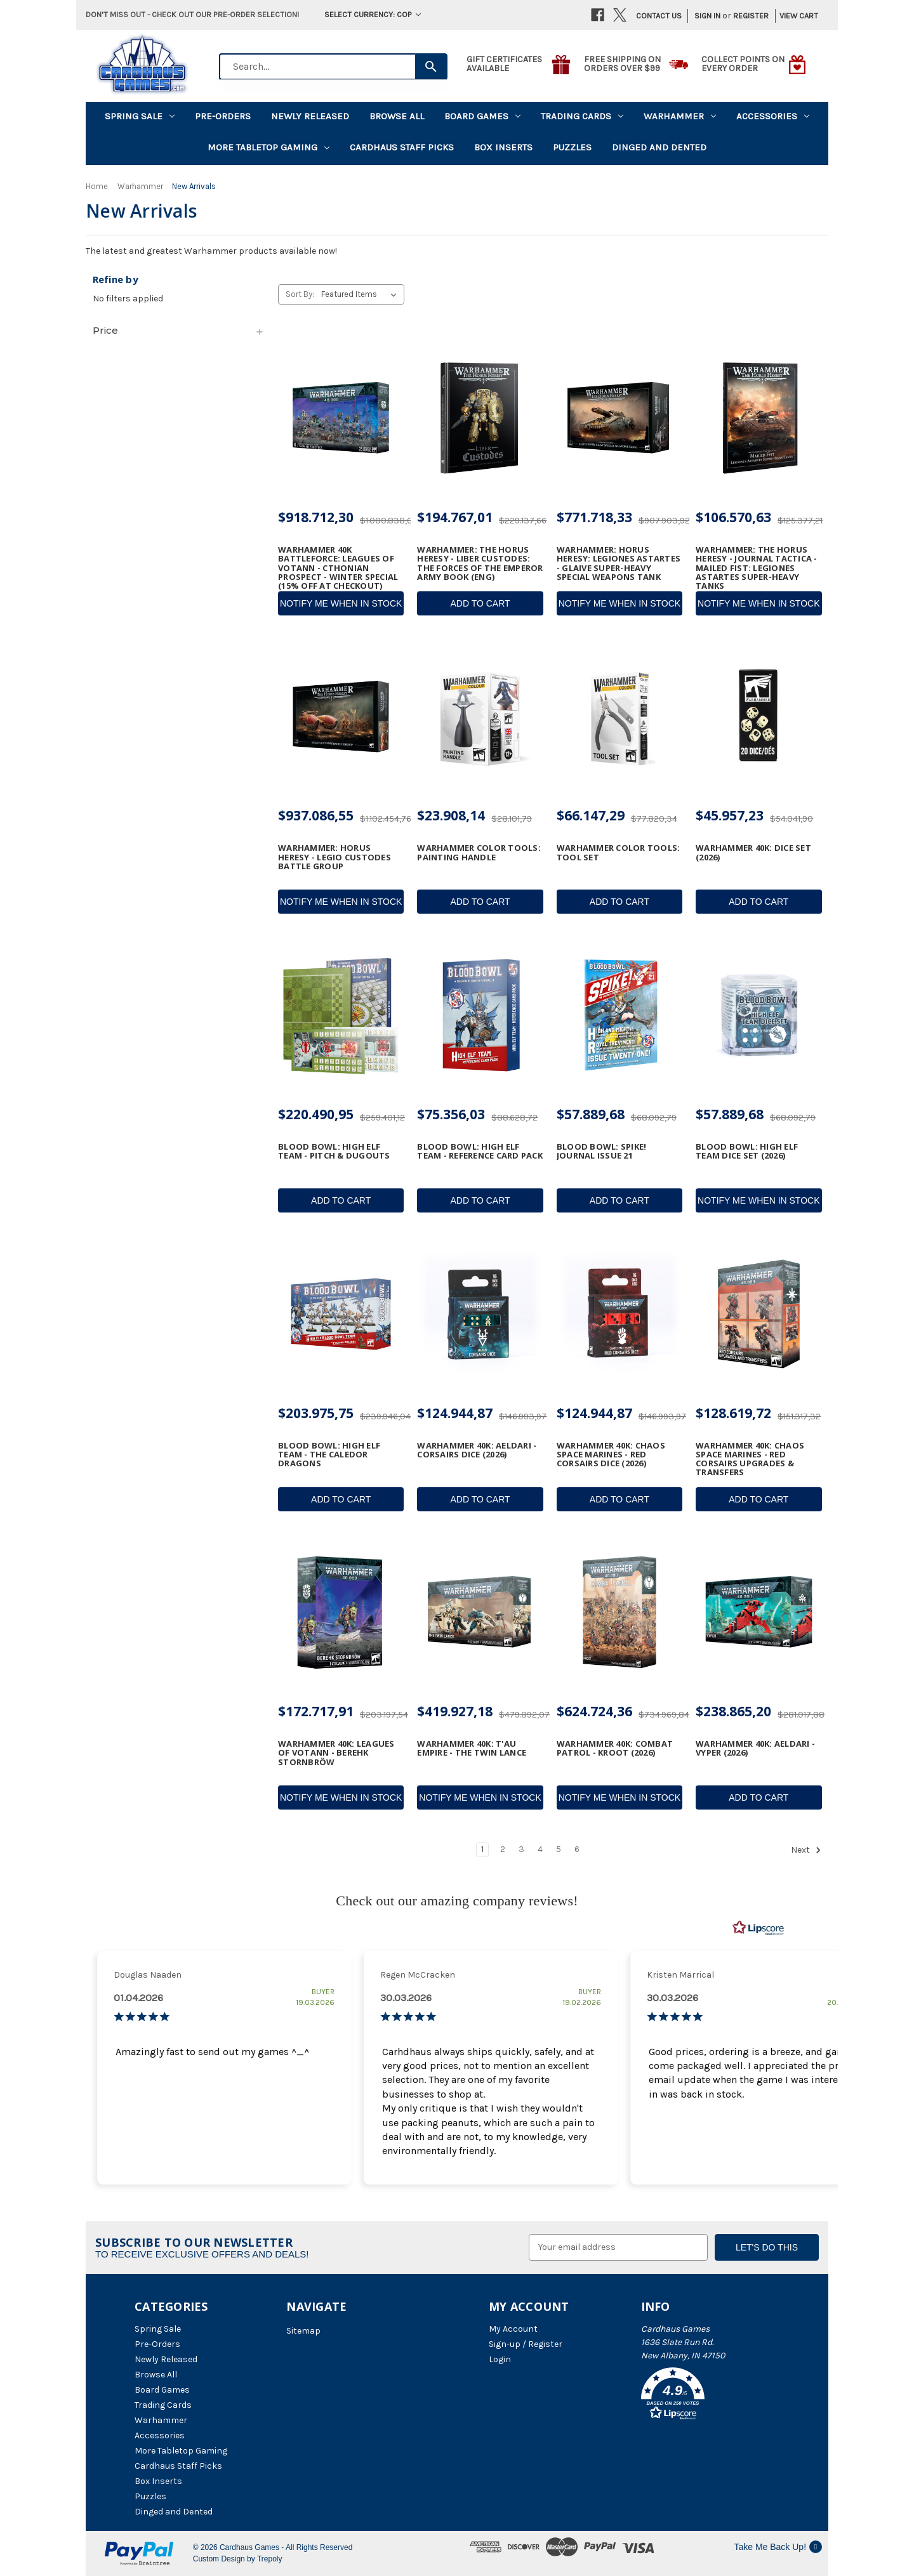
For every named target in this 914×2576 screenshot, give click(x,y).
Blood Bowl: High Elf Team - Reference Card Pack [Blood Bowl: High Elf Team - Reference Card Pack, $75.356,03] (480, 1151)
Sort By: (300, 294)
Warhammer (680, 116)
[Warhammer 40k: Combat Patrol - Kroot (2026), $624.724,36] (619, 1612)
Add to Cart (480, 603)
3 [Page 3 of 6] (521, 1849)
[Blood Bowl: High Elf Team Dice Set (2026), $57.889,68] (758, 1015)
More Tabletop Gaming (268, 147)
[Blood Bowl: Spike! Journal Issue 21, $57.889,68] (619, 1015)
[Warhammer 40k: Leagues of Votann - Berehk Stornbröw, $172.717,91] (341, 1612)
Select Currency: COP (372, 14)
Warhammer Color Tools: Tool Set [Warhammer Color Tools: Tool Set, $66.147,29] (618, 852)
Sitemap (303, 2330)
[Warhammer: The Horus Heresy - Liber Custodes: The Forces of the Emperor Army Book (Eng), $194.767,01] (480, 418)
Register (751, 15)
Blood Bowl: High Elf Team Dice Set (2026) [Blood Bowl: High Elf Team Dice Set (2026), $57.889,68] (747, 1151)
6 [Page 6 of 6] (577, 1849)
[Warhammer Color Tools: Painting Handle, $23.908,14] (480, 717)
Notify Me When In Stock (341, 603)
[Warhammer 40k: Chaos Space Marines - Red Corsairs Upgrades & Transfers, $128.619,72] (758, 1314)
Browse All (396, 116)
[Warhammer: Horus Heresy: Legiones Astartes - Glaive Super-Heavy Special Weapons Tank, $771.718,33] (619, 418)
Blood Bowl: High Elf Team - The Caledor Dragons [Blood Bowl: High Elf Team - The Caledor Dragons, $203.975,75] (329, 1454)
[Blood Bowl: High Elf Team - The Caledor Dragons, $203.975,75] (341, 1314)
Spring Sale (140, 116)
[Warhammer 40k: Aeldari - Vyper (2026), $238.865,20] (758, 1612)
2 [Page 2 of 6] (502, 1849)
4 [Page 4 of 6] (540, 1849)
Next (806, 1850)
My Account (513, 2328)
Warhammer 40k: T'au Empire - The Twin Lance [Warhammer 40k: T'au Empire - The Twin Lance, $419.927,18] (471, 1748)
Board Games (482, 116)
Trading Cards (582, 116)
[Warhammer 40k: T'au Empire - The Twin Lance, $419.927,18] (480, 1612)
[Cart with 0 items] (795, 16)
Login (500, 2359)
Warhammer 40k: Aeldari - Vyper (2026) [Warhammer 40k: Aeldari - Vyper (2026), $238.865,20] (755, 1748)
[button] (710, 2395)
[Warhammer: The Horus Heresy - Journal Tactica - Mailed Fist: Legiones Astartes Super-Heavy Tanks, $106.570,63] (758, 418)
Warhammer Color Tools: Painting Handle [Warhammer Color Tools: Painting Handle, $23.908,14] (479, 852)
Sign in (707, 15)
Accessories (772, 116)
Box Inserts (503, 147)
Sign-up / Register (525, 2344)
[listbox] (361, 294)
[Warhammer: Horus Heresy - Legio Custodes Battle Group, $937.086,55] (341, 717)
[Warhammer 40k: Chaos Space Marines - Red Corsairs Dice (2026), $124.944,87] (619, 1314)
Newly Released (310, 116)
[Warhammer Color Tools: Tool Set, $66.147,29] (619, 717)
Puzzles (572, 147)
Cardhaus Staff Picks (402, 147)
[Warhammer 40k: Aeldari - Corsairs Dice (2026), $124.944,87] (480, 1314)
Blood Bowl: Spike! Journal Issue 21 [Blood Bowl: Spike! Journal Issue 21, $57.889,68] (602, 1151)
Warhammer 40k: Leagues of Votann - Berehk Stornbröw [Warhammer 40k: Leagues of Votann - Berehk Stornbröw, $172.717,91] (336, 1752)
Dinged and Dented (659, 147)
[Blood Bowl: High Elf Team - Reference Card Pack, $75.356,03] (480, 1015)
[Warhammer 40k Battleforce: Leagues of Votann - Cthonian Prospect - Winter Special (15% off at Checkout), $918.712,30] (341, 418)
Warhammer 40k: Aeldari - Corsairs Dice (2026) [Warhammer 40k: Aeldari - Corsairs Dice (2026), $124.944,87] (476, 1450)
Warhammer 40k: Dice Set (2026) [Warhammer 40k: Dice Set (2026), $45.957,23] (753, 852)
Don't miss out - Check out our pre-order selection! (192, 14)
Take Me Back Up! (778, 2546)
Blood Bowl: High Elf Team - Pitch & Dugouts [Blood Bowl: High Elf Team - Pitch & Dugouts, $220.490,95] (334, 1151)
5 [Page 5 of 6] (558, 1849)
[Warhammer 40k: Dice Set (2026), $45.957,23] (758, 717)
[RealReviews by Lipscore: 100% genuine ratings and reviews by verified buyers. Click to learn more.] (758, 1928)
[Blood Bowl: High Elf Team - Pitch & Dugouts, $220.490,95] (341, 1015)
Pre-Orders (223, 116)
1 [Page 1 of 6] (482, 1849)
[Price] (179, 330)
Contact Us (659, 15)
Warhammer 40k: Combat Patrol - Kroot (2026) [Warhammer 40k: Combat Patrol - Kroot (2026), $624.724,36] (615, 1748)
